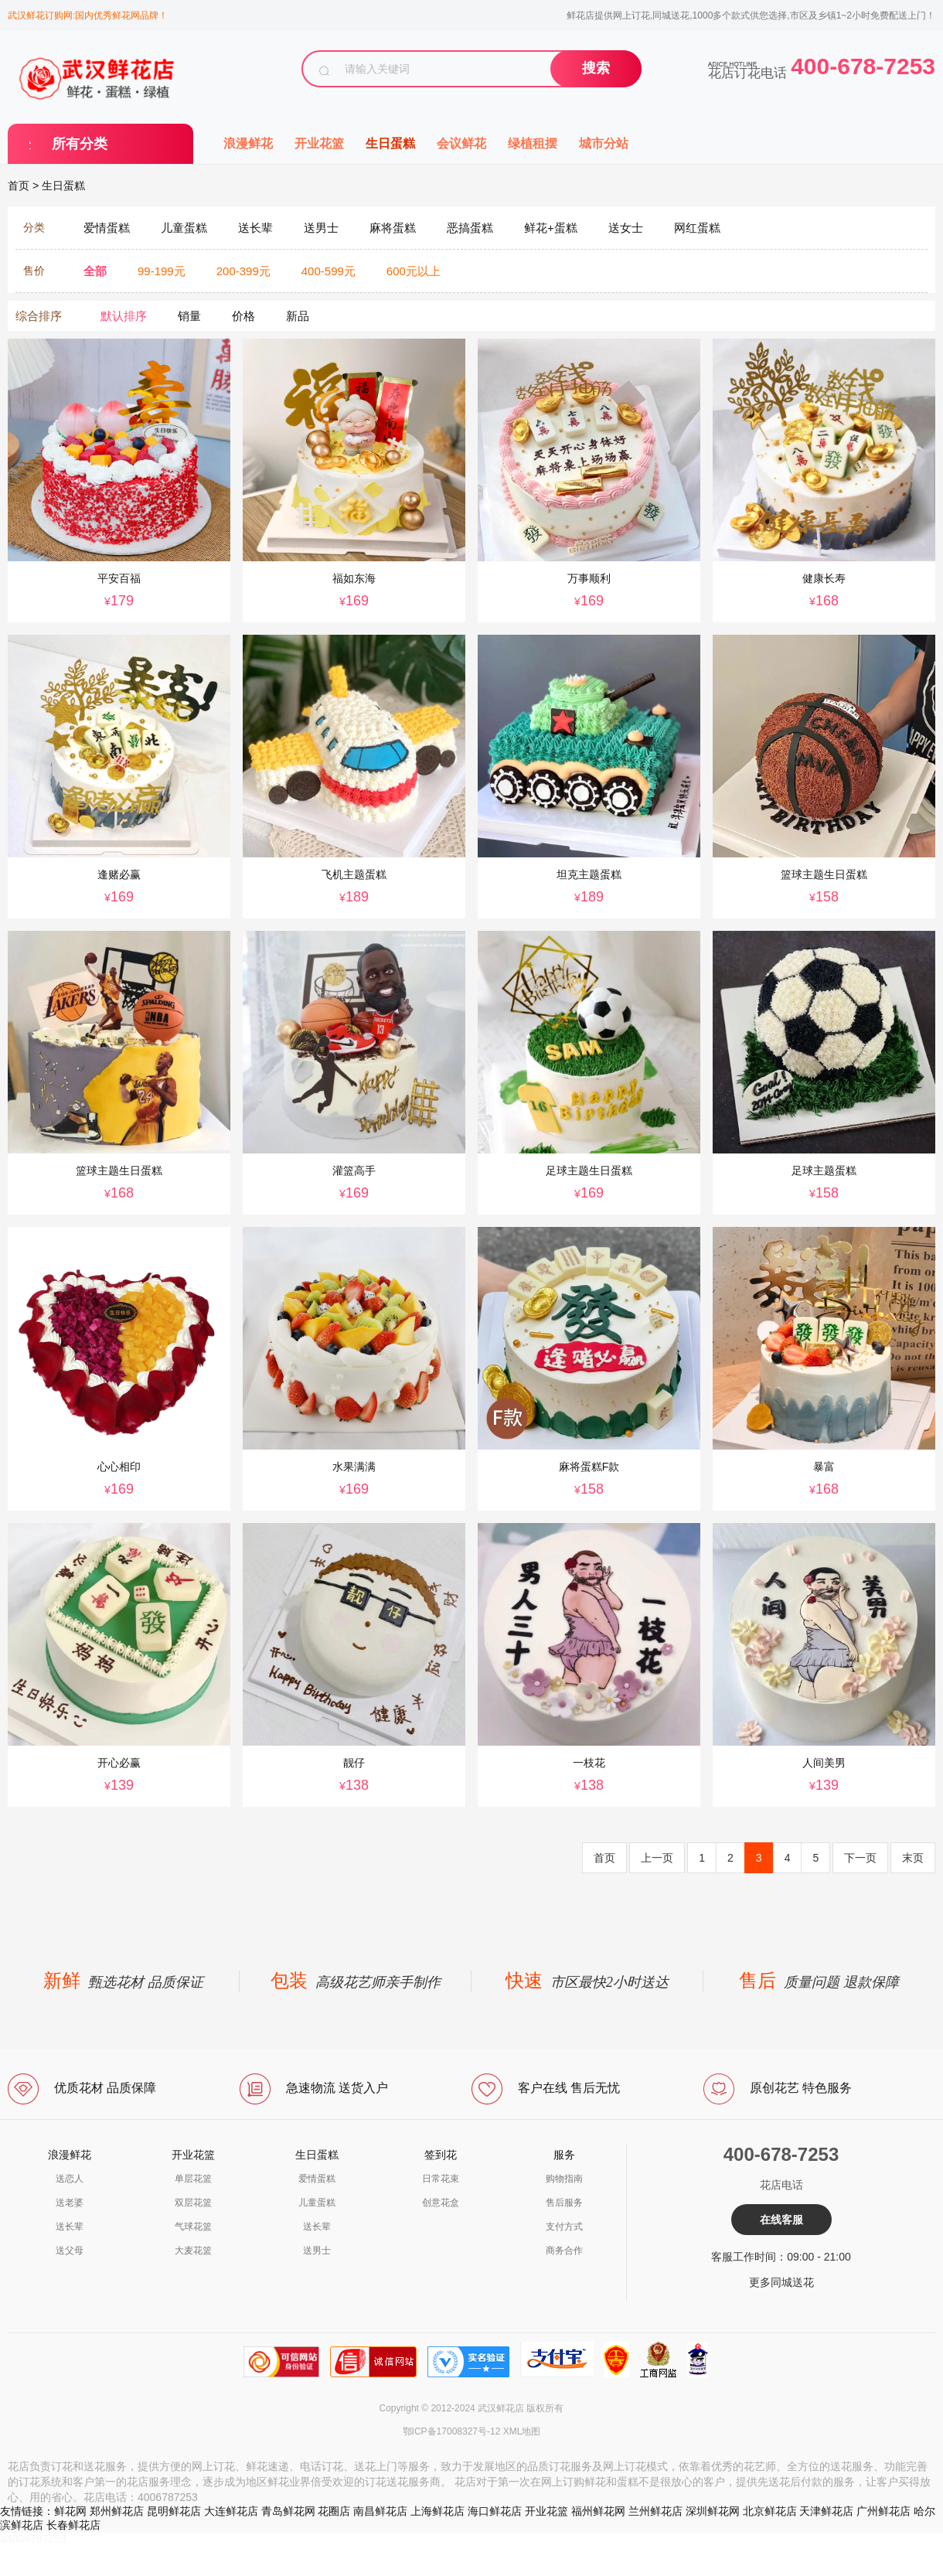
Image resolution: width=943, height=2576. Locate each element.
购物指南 (564, 2178)
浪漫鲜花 (248, 143)
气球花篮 (193, 2226)
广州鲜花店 (883, 2511)
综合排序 (38, 315)
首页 (18, 185)
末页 (913, 1858)
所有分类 (79, 144)
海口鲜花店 (495, 2511)
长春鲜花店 (73, 2525)
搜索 (596, 68)
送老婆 (69, 2202)
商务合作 (564, 2250)
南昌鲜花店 (380, 2511)
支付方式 (564, 2226)
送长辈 (69, 2226)
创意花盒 (440, 2202)
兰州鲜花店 (655, 2511)
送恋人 (69, 2178)
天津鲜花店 (826, 2511)
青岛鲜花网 (288, 2511)
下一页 (860, 1858)
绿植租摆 (532, 143)
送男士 (317, 2250)
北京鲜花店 (770, 2511)
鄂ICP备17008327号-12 (452, 2431)
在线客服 (781, 2219)
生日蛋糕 (390, 143)
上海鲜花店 (437, 2511)
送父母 (69, 2250)
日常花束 (440, 2178)
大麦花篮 (193, 2250)
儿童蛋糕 (316, 2202)
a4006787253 (33, 2539)
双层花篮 (193, 2202)
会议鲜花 (461, 143)
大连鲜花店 (231, 2511)
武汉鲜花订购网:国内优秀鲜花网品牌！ (88, 15)
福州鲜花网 (598, 2511)
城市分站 (603, 143)
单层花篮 (193, 2178)
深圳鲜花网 (713, 2511)
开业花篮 (319, 143)
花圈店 (334, 2511)
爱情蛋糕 (316, 2178)
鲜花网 (70, 2511)
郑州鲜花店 (117, 2511)
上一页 (657, 1858)
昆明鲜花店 (174, 2511)
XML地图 (522, 2431)
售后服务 (564, 2202)
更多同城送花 (781, 2282)
